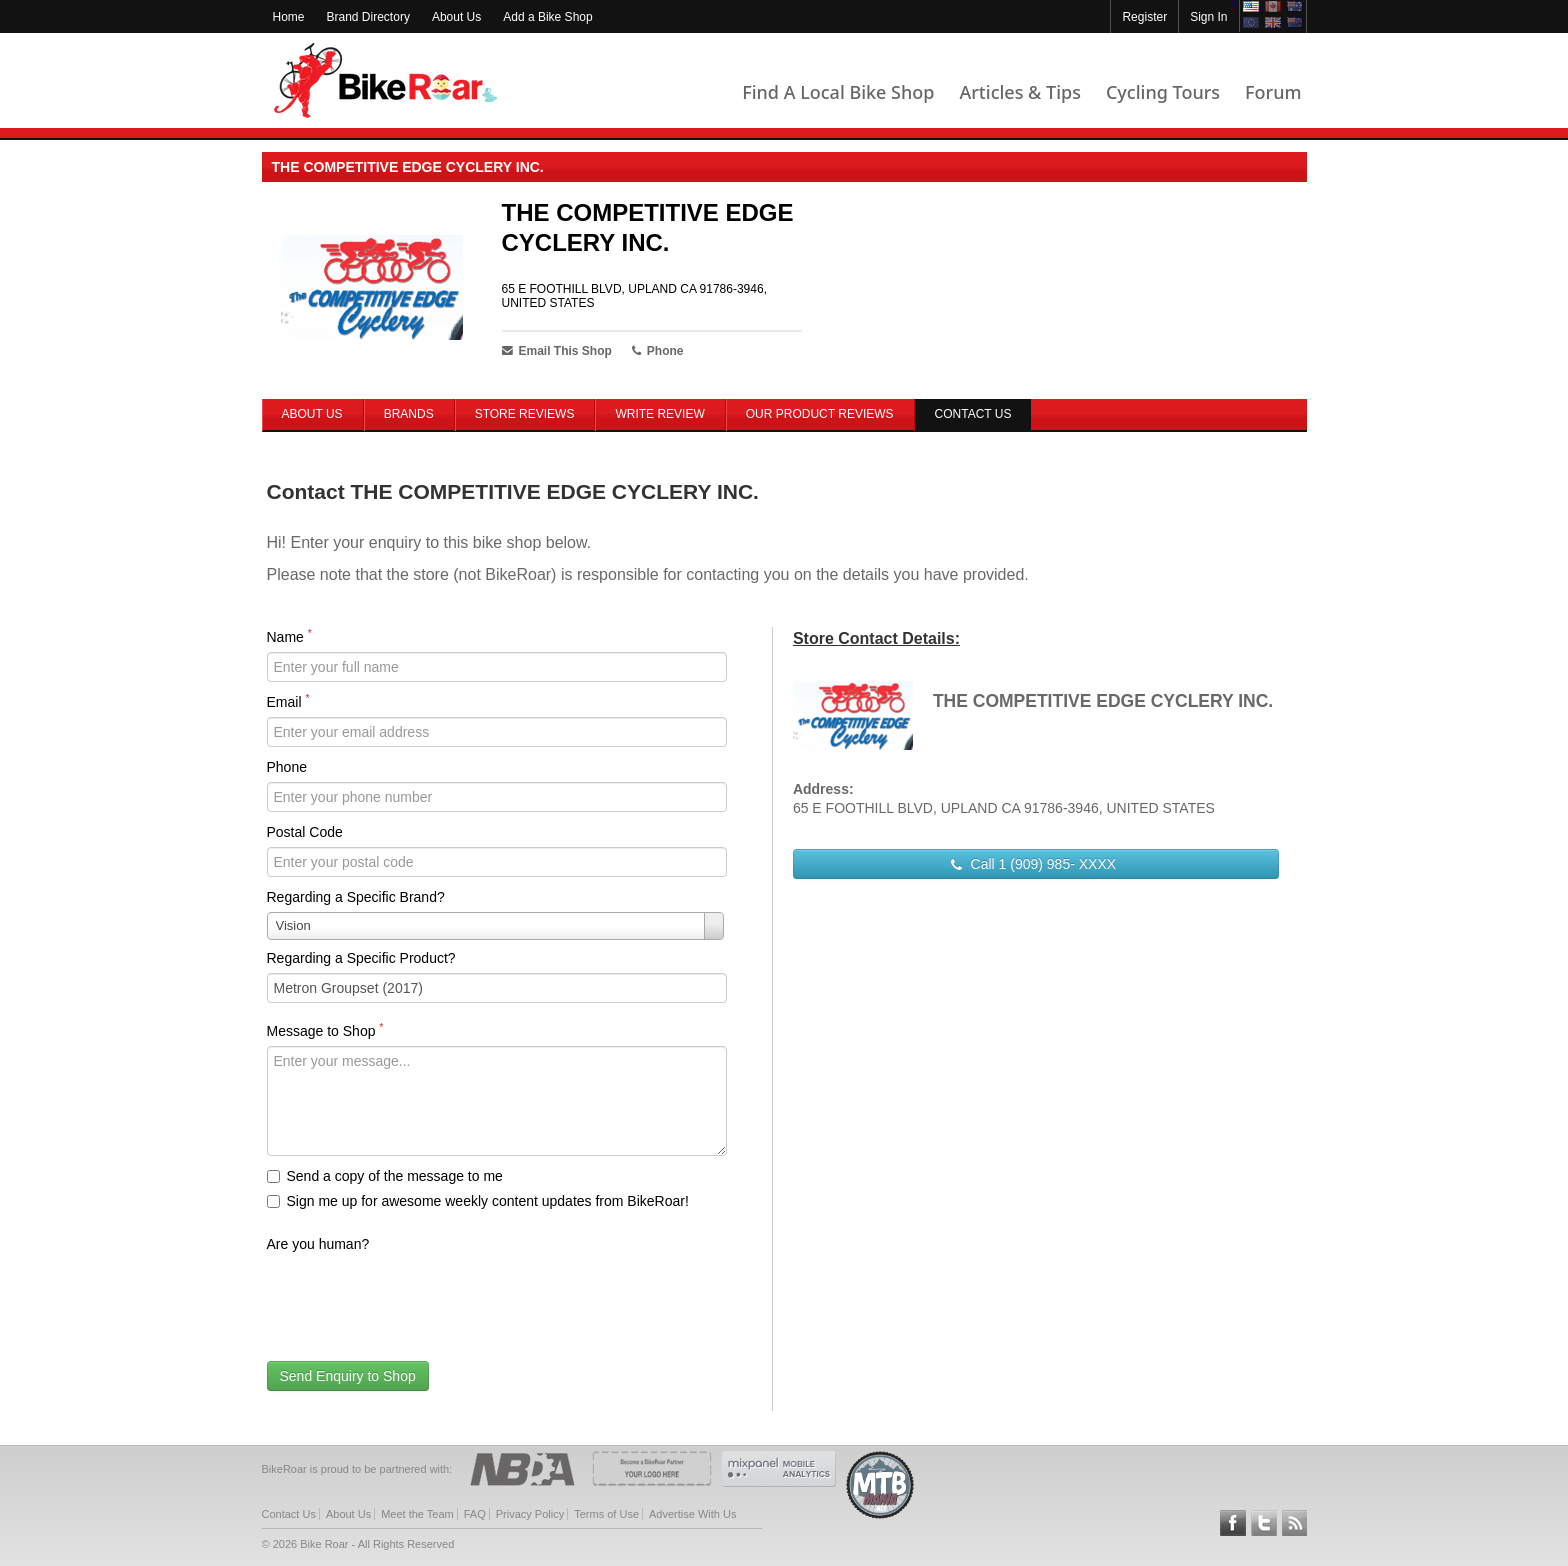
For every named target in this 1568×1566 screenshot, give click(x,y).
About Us (456, 17)
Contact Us (289, 1514)
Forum (1273, 92)
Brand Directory (368, 17)
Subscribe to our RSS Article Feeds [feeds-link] (1295, 1523)
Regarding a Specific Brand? (356, 897)
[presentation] (419, 1298)
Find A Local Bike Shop (838, 92)
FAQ (475, 1514)
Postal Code (305, 832)
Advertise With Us (692, 1514)
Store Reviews (525, 414)
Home (289, 17)
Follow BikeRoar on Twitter (1264, 1523)
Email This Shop (557, 351)
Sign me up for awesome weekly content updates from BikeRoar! (478, 1201)
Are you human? (318, 1244)
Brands (409, 414)
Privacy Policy (530, 1514)
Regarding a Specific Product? (361, 958)
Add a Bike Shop (547, 17)
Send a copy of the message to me (385, 1176)
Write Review (659, 414)
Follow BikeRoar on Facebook (1233, 1523)
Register (1144, 17)
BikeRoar (385, 80)
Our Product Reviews (820, 414)
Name (289, 636)
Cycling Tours (1163, 92)
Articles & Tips (1019, 92)
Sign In (1208, 17)
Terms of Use (606, 1514)
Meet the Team (417, 1514)
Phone (287, 767)
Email (288, 701)
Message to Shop (325, 1030)
